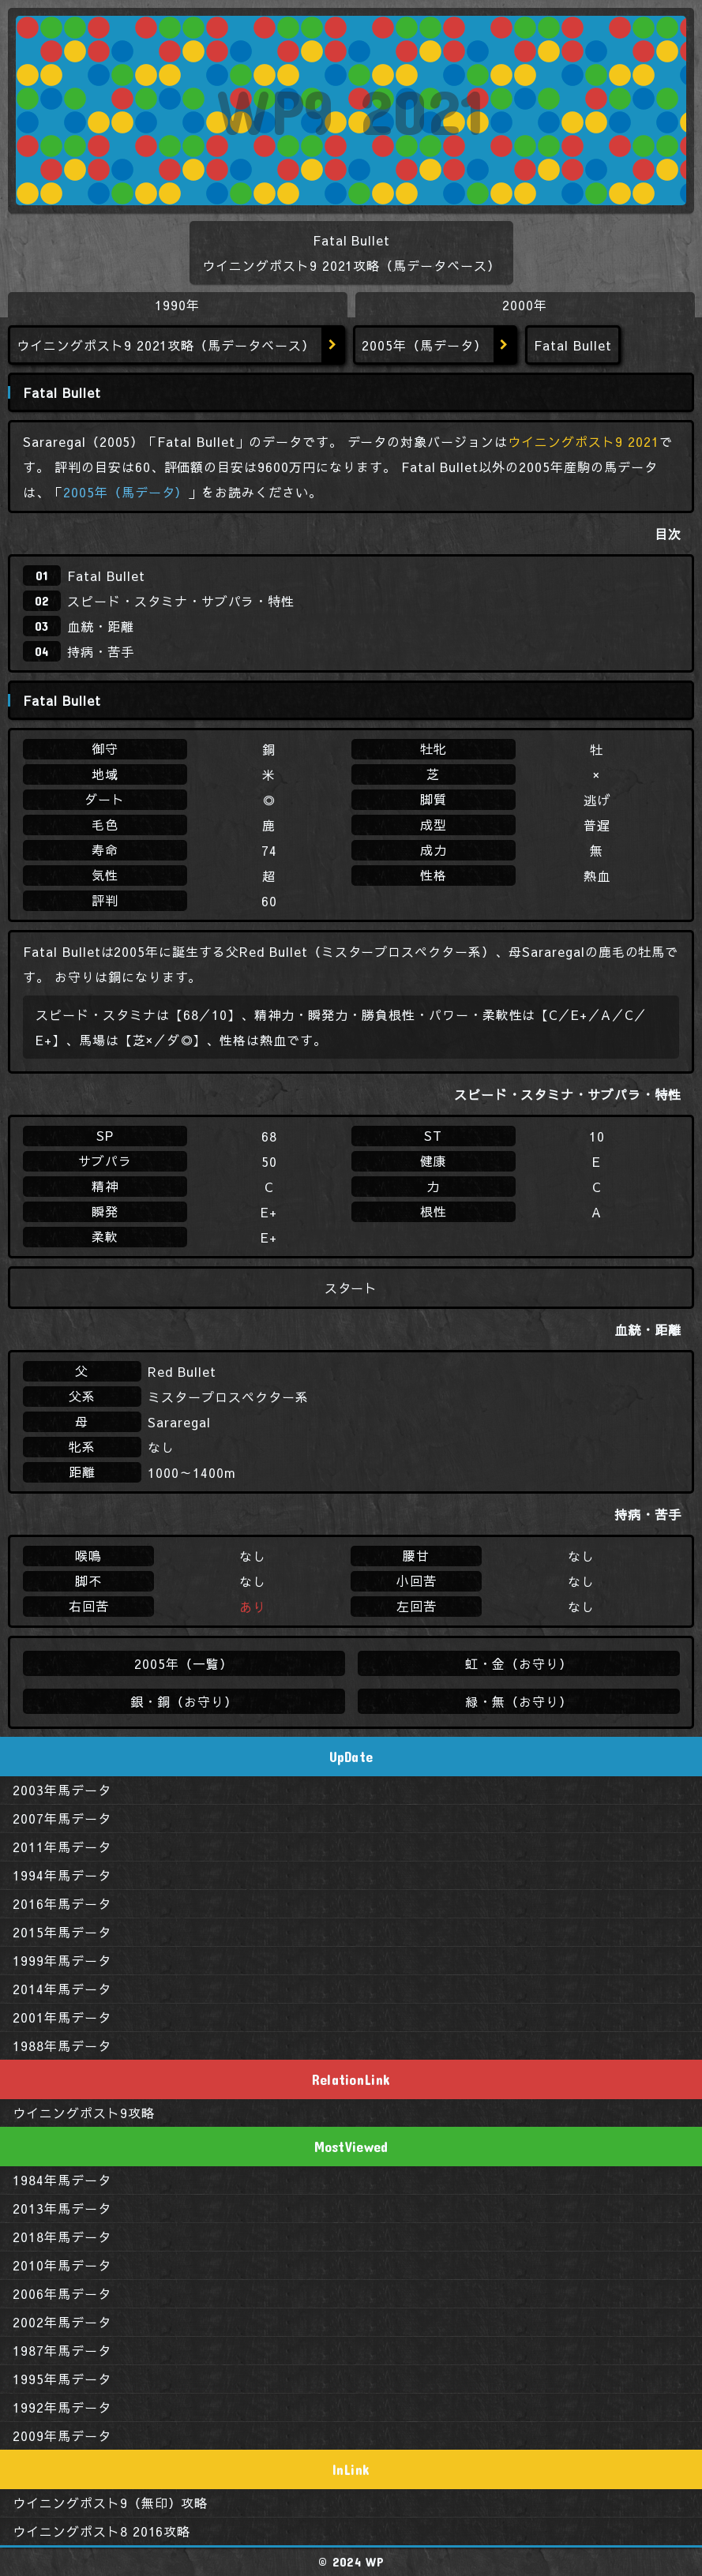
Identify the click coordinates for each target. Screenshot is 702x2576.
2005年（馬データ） (424, 345)
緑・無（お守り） (518, 1701)
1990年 (177, 304)
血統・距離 (100, 626)
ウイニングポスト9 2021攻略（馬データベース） (166, 345)
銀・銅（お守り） (184, 1701)
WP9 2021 (350, 110)
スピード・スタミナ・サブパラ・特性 (181, 600)
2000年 (524, 304)
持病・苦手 (100, 651)
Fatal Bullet (106, 575)
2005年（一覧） (183, 1663)
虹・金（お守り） (518, 1663)
